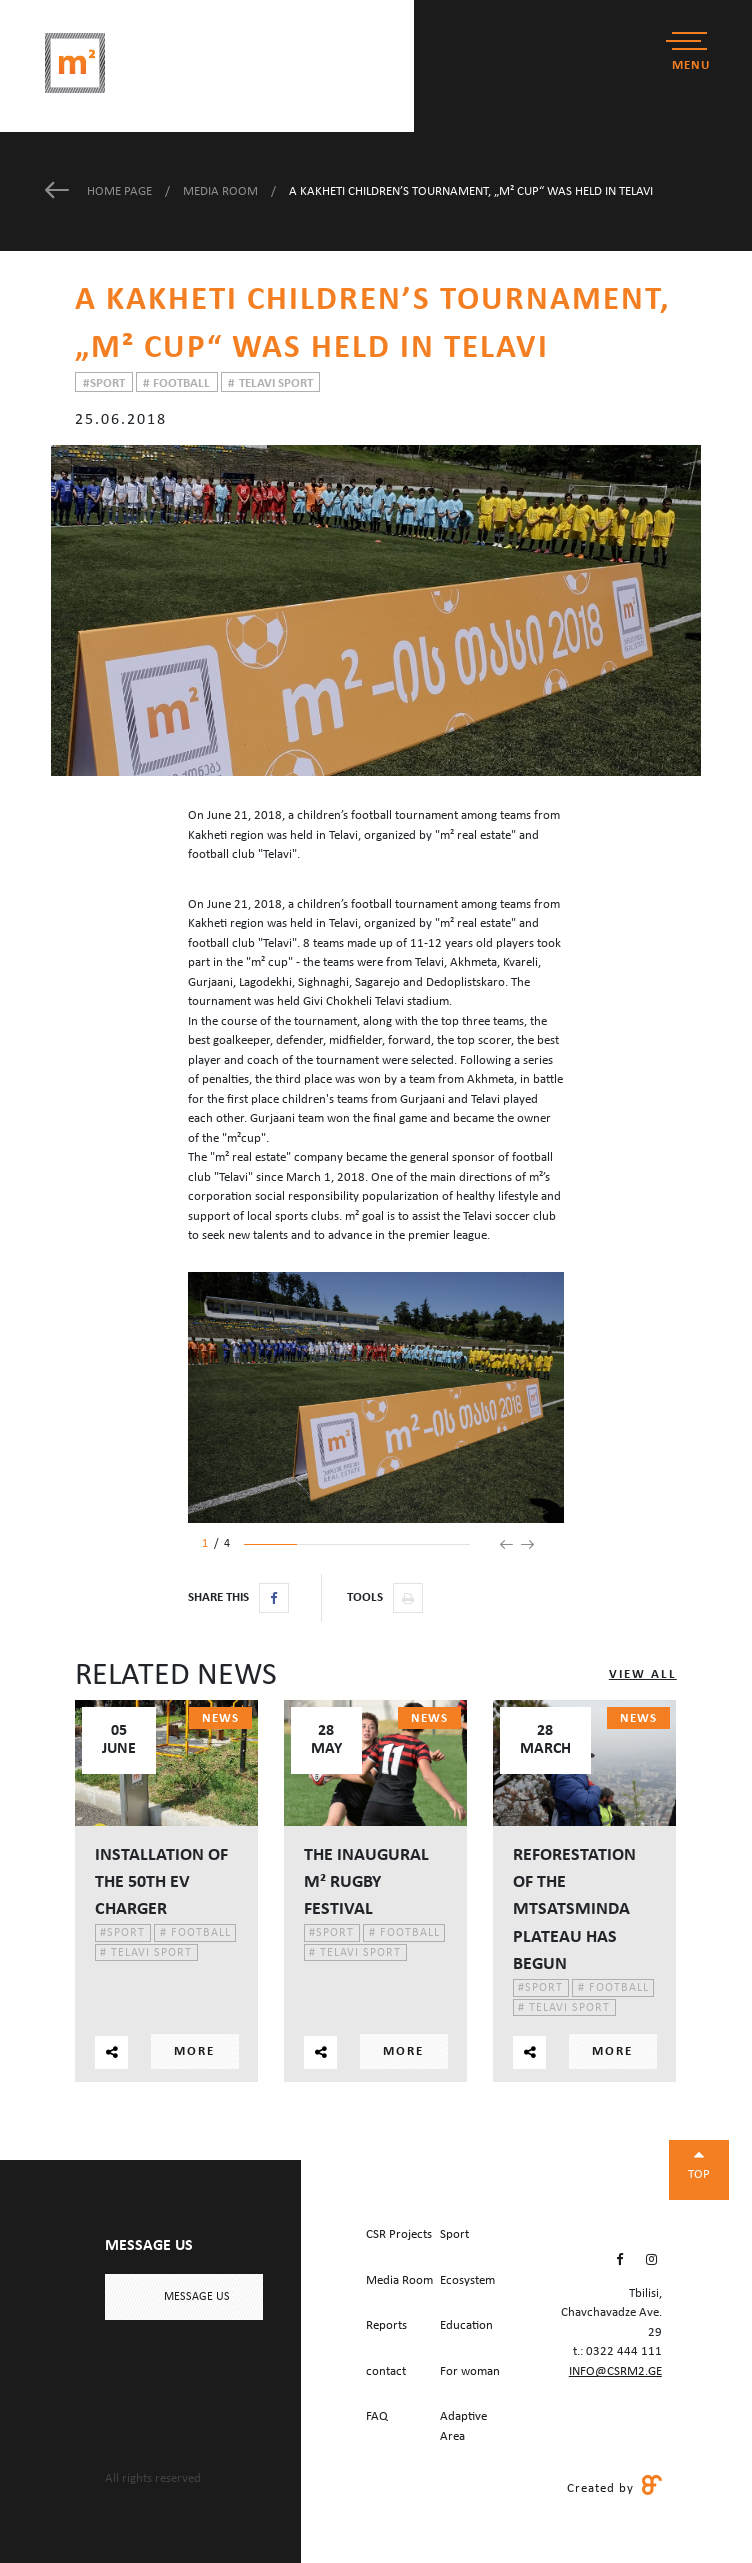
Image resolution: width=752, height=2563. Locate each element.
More (194, 2051)
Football (176, 383)
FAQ (377, 2416)
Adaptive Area (463, 2426)
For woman (470, 2371)
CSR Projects (399, 2234)
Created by (614, 2487)
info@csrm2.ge (615, 2371)
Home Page (100, 191)
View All (643, 1674)
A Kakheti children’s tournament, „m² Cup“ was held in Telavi (471, 191)
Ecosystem (467, 2280)
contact (386, 2371)
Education (466, 2325)
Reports (386, 2325)
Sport (104, 383)
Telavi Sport (270, 383)
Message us (197, 2297)
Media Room (222, 191)
